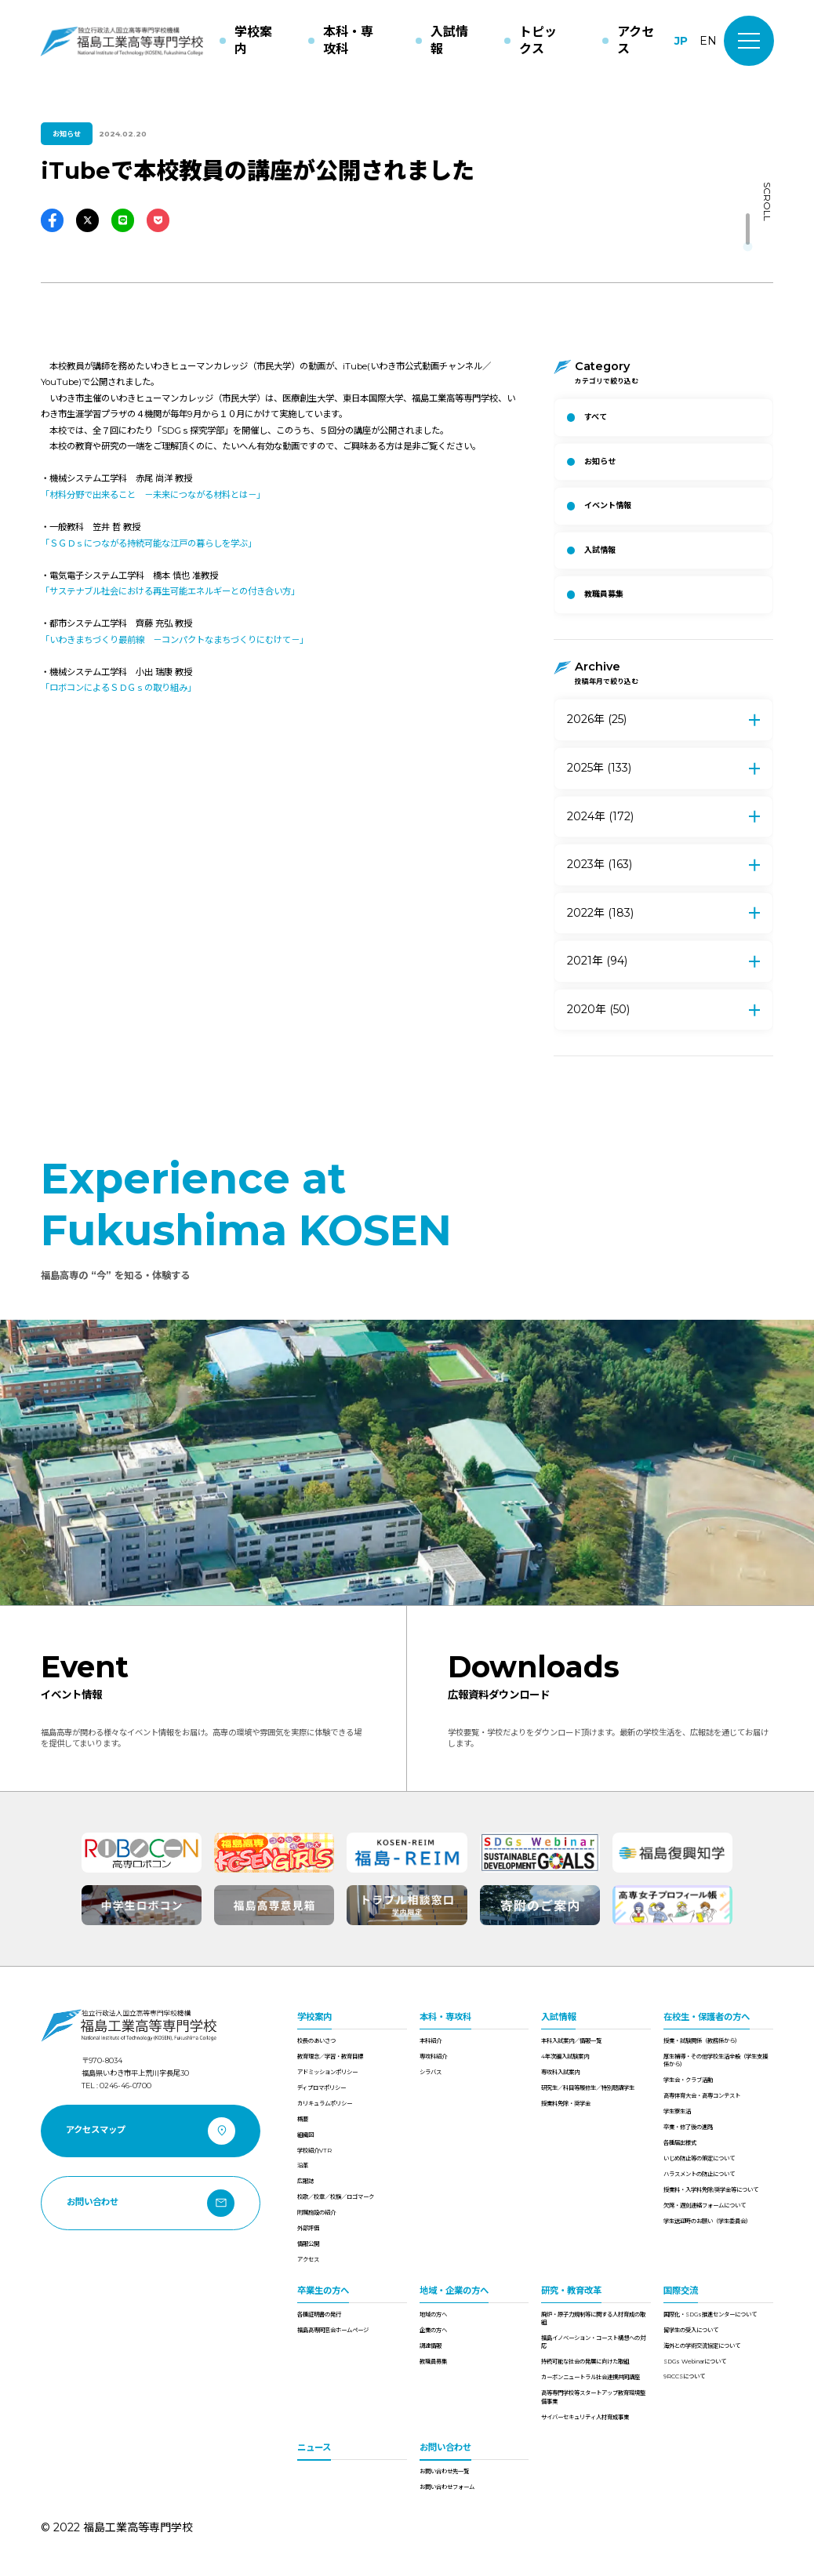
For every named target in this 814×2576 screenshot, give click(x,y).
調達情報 (431, 2345)
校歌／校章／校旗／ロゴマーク (335, 2196)
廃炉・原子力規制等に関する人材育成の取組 (593, 2318)
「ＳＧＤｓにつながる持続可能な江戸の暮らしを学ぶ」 (148, 543)
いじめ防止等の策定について (699, 2158)
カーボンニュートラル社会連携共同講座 (590, 2377)
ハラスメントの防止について (699, 2174)
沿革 (302, 2165)
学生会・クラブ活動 (688, 2080)
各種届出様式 (679, 2142)
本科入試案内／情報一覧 (571, 2040)
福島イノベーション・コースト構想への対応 (593, 2341)
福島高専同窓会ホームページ (333, 2330)
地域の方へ (433, 2314)
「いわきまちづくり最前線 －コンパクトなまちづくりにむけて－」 (174, 639)
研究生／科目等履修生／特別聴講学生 (587, 2087)
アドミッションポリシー (327, 2072)
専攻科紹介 (433, 2056)
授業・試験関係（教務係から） (701, 2040)
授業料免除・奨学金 (566, 2103)
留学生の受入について (690, 2330)
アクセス (308, 2259)
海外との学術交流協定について (701, 2345)
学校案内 (314, 2016)
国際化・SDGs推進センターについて (710, 2314)
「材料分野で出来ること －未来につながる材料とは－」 (153, 494)
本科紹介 (431, 2040)
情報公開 (308, 2243)
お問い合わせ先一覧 (444, 2471)
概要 (302, 2119)
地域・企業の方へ (454, 2290)
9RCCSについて (684, 2376)
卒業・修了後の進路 (688, 2127)
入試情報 (558, 2016)
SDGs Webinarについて (694, 2361)
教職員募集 (433, 2361)
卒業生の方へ (323, 2290)
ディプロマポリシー (321, 2087)
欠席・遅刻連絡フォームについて (704, 2205)
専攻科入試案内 (560, 2072)
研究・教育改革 (571, 2290)
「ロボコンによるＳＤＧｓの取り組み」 (118, 687)
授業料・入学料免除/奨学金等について (710, 2189)
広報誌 (305, 2181)
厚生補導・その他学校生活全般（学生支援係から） (715, 2060)
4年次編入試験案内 (565, 2056)
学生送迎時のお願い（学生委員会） (707, 2221)
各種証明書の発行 (319, 2314)
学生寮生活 (677, 2111)
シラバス (431, 2072)
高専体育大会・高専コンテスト (701, 2095)
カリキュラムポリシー (324, 2103)
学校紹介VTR (314, 2150)
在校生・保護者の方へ (706, 2016)
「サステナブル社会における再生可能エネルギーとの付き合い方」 (170, 591)
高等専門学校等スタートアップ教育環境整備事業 (593, 2396)
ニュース (314, 2447)
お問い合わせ (445, 2447)
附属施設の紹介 (316, 2212)
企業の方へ (433, 2330)
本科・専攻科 (445, 2016)
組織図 (305, 2134)
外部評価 (308, 2228)
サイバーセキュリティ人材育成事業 (585, 2417)
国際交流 (680, 2290)
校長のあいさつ (316, 2040)
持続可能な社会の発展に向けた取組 (585, 2361)
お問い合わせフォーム (447, 2487)
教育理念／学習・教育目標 (330, 2056)
